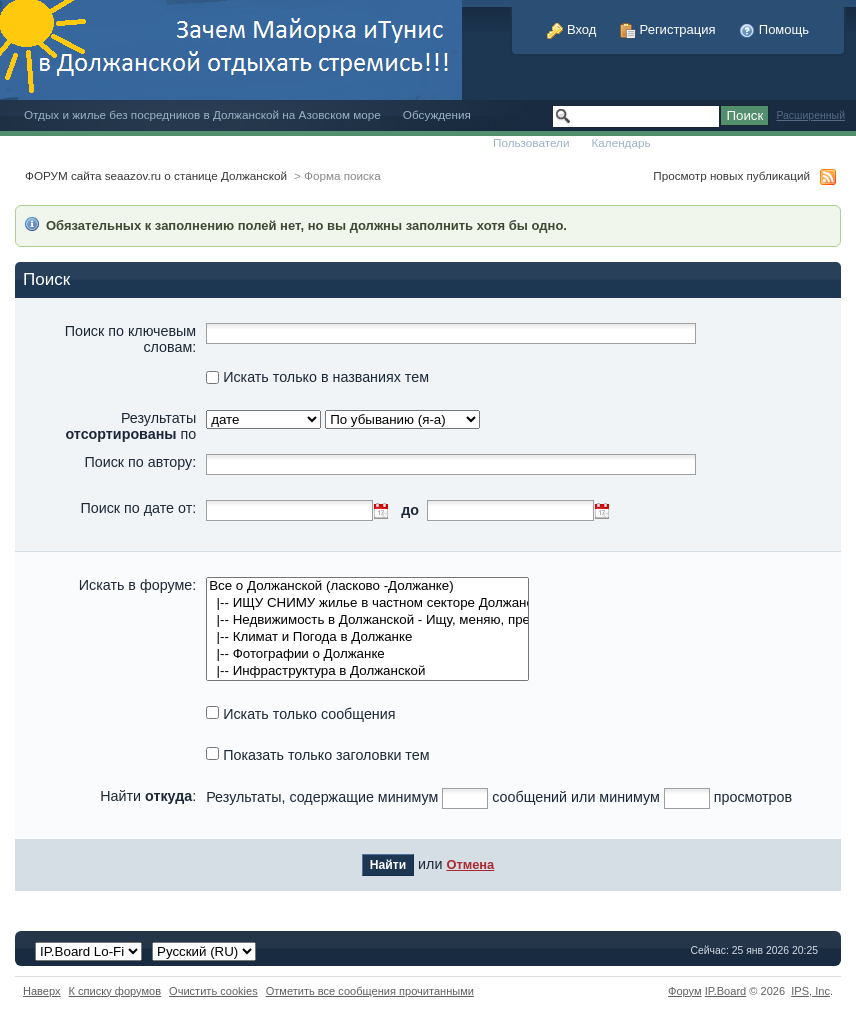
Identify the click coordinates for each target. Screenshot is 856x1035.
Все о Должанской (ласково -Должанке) (367, 586)
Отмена (470, 864)
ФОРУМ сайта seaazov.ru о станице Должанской (156, 175)
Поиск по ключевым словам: (131, 339)
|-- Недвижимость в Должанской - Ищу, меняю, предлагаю (367, 620)
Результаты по (130, 426)
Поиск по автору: (140, 462)
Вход (571, 29)
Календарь (620, 142)
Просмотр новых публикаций (731, 175)
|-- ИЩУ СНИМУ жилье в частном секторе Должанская (367, 603)
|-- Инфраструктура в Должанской (367, 671)
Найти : (148, 796)
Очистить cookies (213, 991)
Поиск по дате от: (138, 508)
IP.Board (726, 991)
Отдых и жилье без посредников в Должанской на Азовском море (202, 114)
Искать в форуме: (137, 585)
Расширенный (810, 115)
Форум (685, 991)
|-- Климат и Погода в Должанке (367, 637)
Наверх (42, 991)
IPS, (810, 991)
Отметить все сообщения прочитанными (370, 991)
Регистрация (668, 29)
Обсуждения (437, 114)
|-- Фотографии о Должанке (367, 654)
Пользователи (531, 142)
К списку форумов (115, 991)
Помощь (774, 29)
